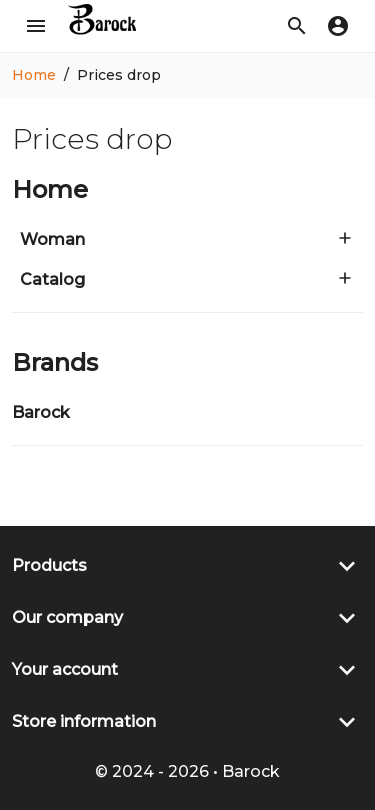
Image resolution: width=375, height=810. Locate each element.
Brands (55, 362)
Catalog (52, 279)
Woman (52, 239)
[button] (297, 26)
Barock (41, 412)
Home (50, 189)
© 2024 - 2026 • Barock (187, 771)
